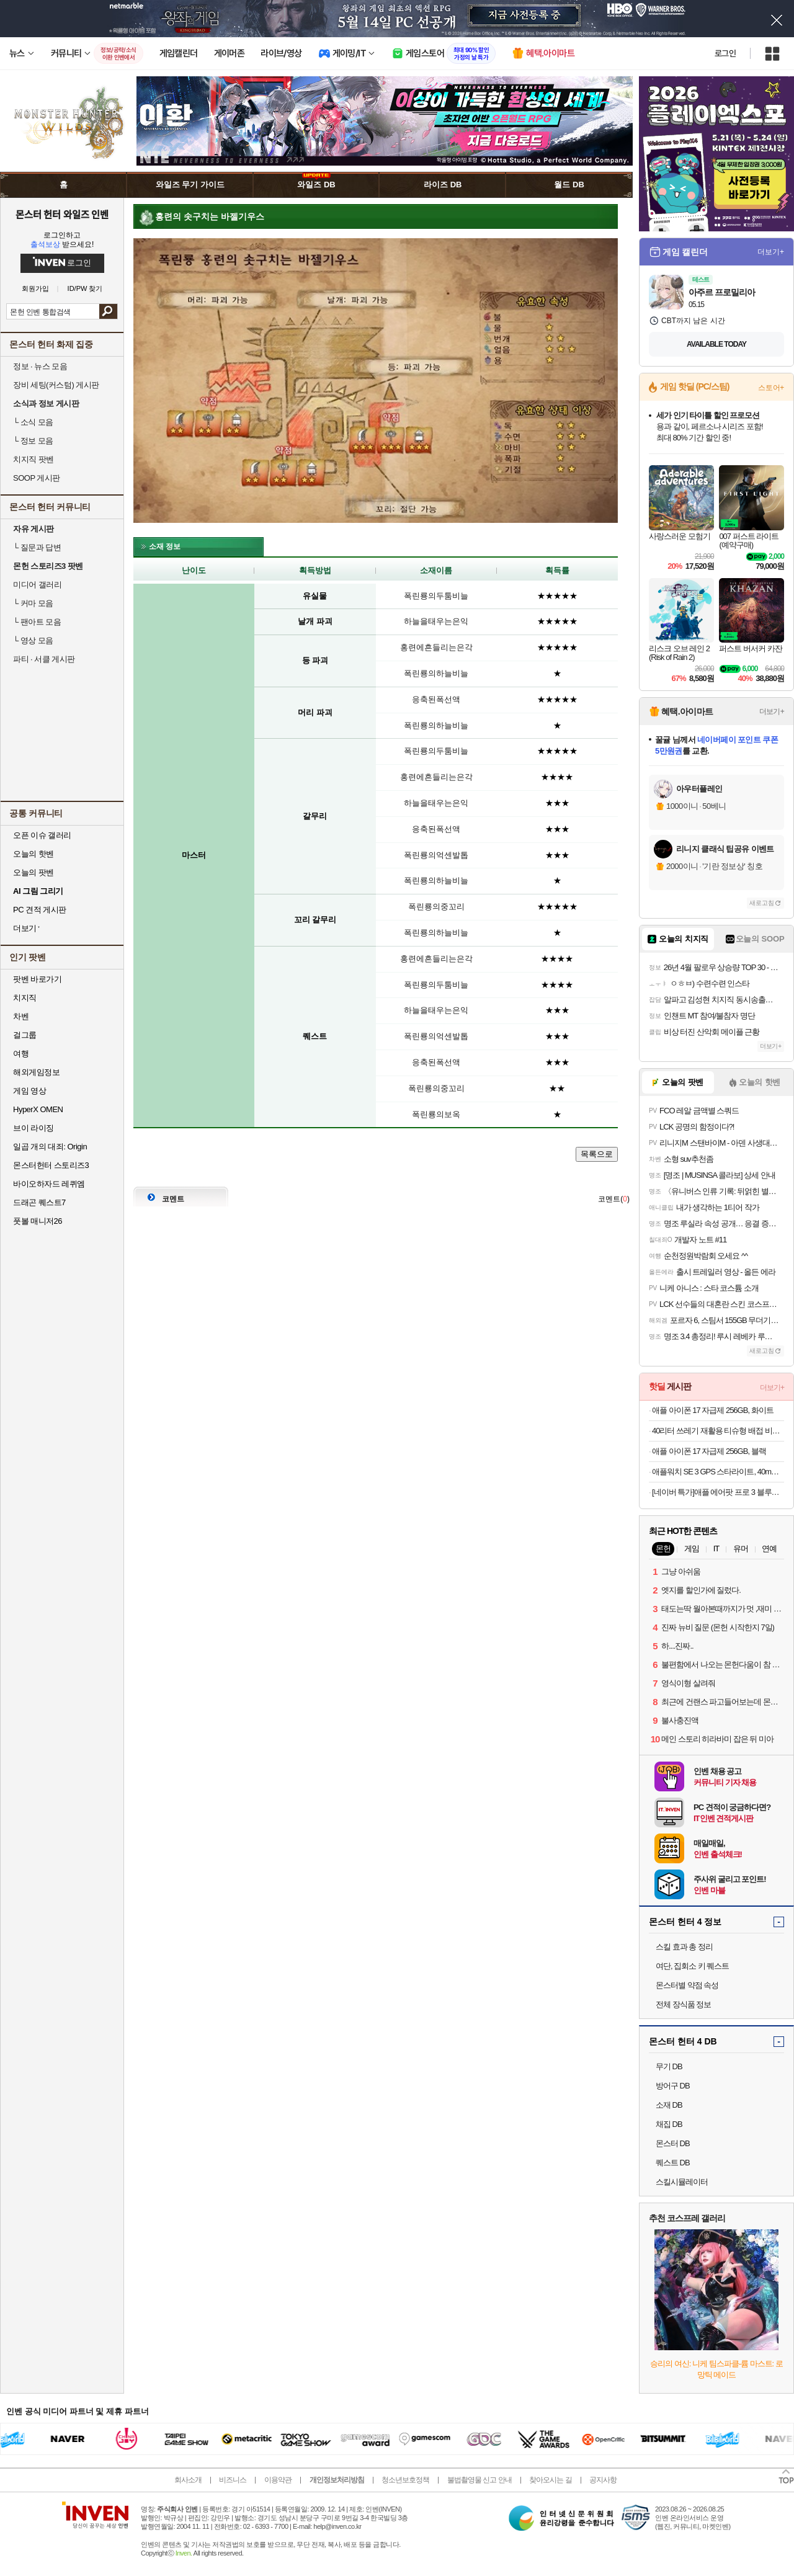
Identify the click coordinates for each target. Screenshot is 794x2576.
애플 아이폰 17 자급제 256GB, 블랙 (709, 1451)
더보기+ (770, 252)
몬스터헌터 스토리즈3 (51, 1165)
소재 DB (669, 2105)
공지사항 (603, 2480)
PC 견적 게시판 (39, 910)
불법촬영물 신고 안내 (479, 2480)
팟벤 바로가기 (37, 979)
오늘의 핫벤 (33, 854)
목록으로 (597, 1154)
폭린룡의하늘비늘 (436, 673)
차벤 (21, 1016)
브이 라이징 (33, 1128)
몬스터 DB (673, 2143)
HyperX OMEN (38, 1109)
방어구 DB (673, 2085)
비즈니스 (232, 2480)
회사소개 (188, 2480)
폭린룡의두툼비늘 (436, 595)
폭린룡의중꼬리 (436, 906)
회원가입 (35, 288)
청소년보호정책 (405, 2480)
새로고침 (761, 902)
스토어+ (771, 387)
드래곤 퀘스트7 (39, 1202)
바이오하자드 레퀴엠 (49, 1184)
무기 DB (669, 2066)
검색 (108, 311)
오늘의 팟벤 (33, 872)
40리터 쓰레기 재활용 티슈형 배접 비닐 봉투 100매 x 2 (718, 1430)
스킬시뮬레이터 (682, 2181)
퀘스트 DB (673, 2162)
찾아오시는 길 (550, 2480)
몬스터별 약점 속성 (687, 1985)
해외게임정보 (36, 1072)
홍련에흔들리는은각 (436, 647)
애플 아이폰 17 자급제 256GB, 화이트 (713, 1410)
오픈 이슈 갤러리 (42, 835)
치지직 (25, 998)
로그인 (725, 53)
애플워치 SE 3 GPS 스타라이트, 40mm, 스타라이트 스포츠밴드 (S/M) (718, 1471)
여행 (21, 1054)
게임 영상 (29, 1091)
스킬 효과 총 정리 (684, 1946)
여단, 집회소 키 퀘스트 (692, 1966)
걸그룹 (25, 1035)
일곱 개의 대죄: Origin (50, 1147)
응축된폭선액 (436, 699)
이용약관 (278, 2480)
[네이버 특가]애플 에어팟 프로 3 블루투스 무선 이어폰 (718, 1492)
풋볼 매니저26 (37, 1221)
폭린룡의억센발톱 (436, 855)
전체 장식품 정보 (683, 2004)
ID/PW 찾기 (85, 288)
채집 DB (669, 2124)
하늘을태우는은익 (436, 621)
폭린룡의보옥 (436, 1114)
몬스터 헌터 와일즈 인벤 (62, 214)
